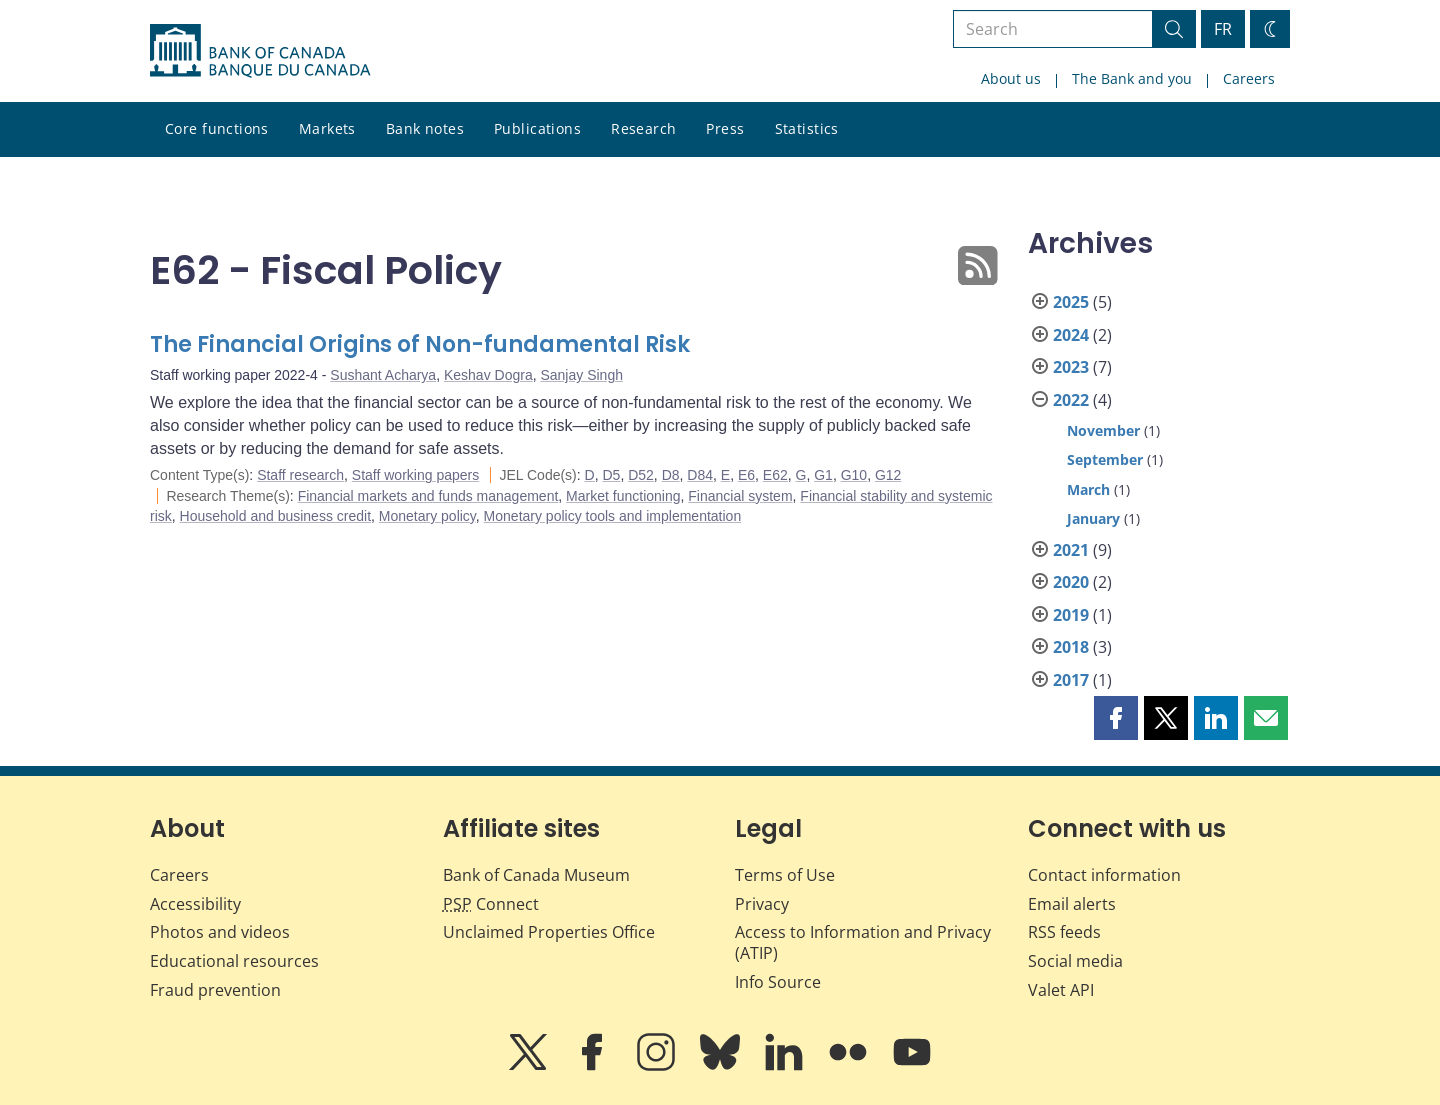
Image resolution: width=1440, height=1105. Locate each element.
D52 (641, 475)
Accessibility (195, 904)
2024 (1071, 335)
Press (725, 128)
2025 (1071, 302)
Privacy (762, 904)
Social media (1075, 961)
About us (1011, 78)
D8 (671, 475)
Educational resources (234, 961)
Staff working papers (415, 475)
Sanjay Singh (581, 375)
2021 (1071, 550)
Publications (537, 128)
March (1088, 489)
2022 (1071, 400)
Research (643, 128)
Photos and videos (220, 932)
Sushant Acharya (383, 375)
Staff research (300, 475)
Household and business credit (275, 516)
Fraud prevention (215, 990)
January (1093, 518)
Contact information (1104, 875)
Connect (491, 904)
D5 (611, 475)
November (1103, 430)
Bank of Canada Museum (536, 875)
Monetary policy (427, 516)
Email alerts (1072, 904)
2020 (1071, 582)
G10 (854, 475)
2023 (1071, 367)
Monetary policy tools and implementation (613, 516)
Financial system (740, 496)
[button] (1116, 718)
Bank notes (425, 128)
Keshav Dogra (488, 375)
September (1105, 459)
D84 (700, 475)
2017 (1071, 680)
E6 (746, 475)
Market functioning (623, 496)
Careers (1249, 78)
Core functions (217, 128)
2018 (1071, 647)
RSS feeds (1064, 932)
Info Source (778, 982)
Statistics (807, 128)
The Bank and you (1132, 78)
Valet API (1061, 990)
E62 (775, 475)
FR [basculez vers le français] (1223, 29)
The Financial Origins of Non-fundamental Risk (420, 344)
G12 (888, 475)
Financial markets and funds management (428, 496)
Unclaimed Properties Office (549, 932)
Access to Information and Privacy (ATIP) (863, 942)
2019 (1071, 615)
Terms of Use (785, 875)
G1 (823, 475)
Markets (327, 128)
